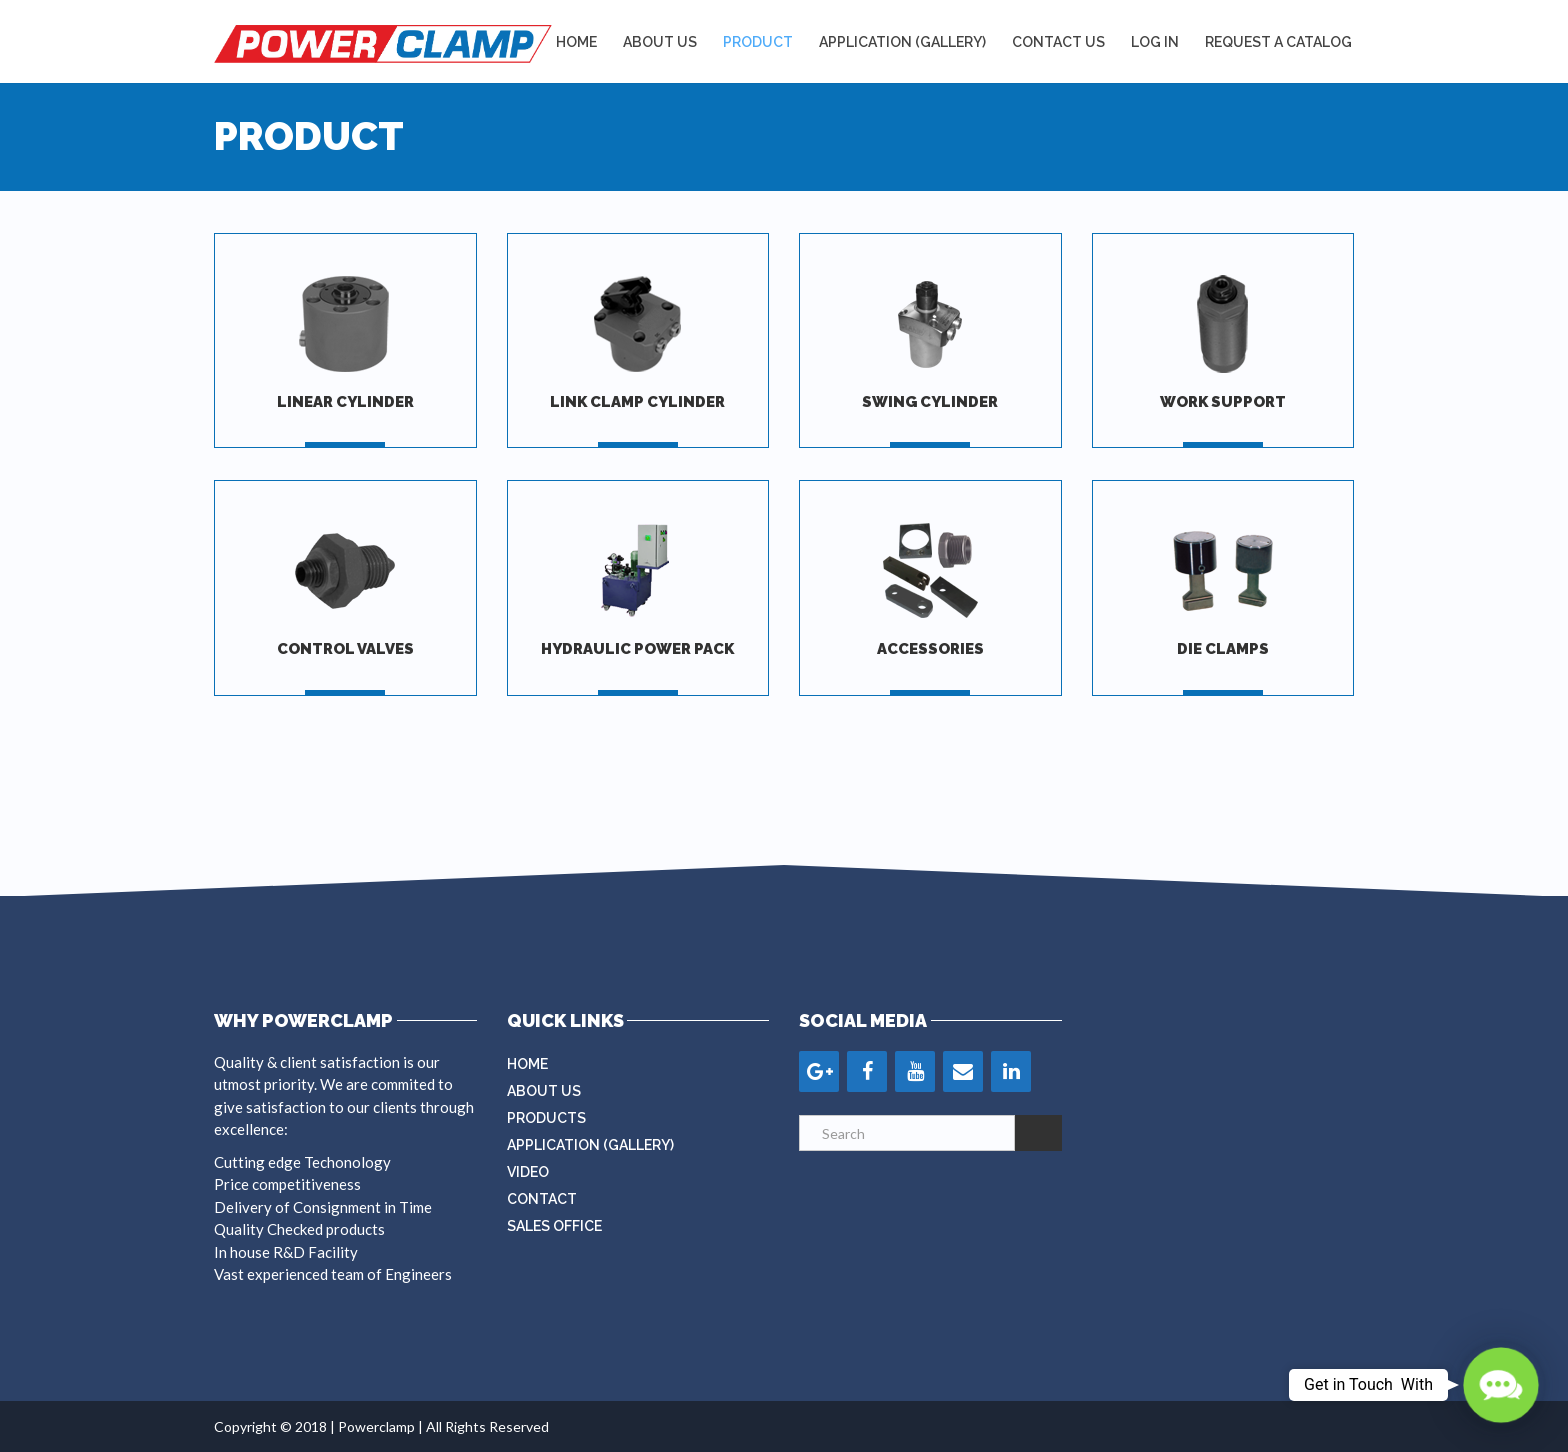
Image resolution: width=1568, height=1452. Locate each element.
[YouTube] (915, 1071)
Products (546, 1118)
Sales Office (554, 1226)
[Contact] (963, 1071)
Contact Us (1058, 42)
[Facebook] (867, 1071)
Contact (542, 1199)
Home (576, 42)
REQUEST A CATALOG (1278, 42)
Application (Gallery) (590, 1145)
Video (528, 1172)
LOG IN (1155, 42)
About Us (660, 42)
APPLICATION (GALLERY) (902, 42)
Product (758, 42)
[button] (1501, 1385)
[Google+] (819, 1071)
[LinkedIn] (1011, 1071)
